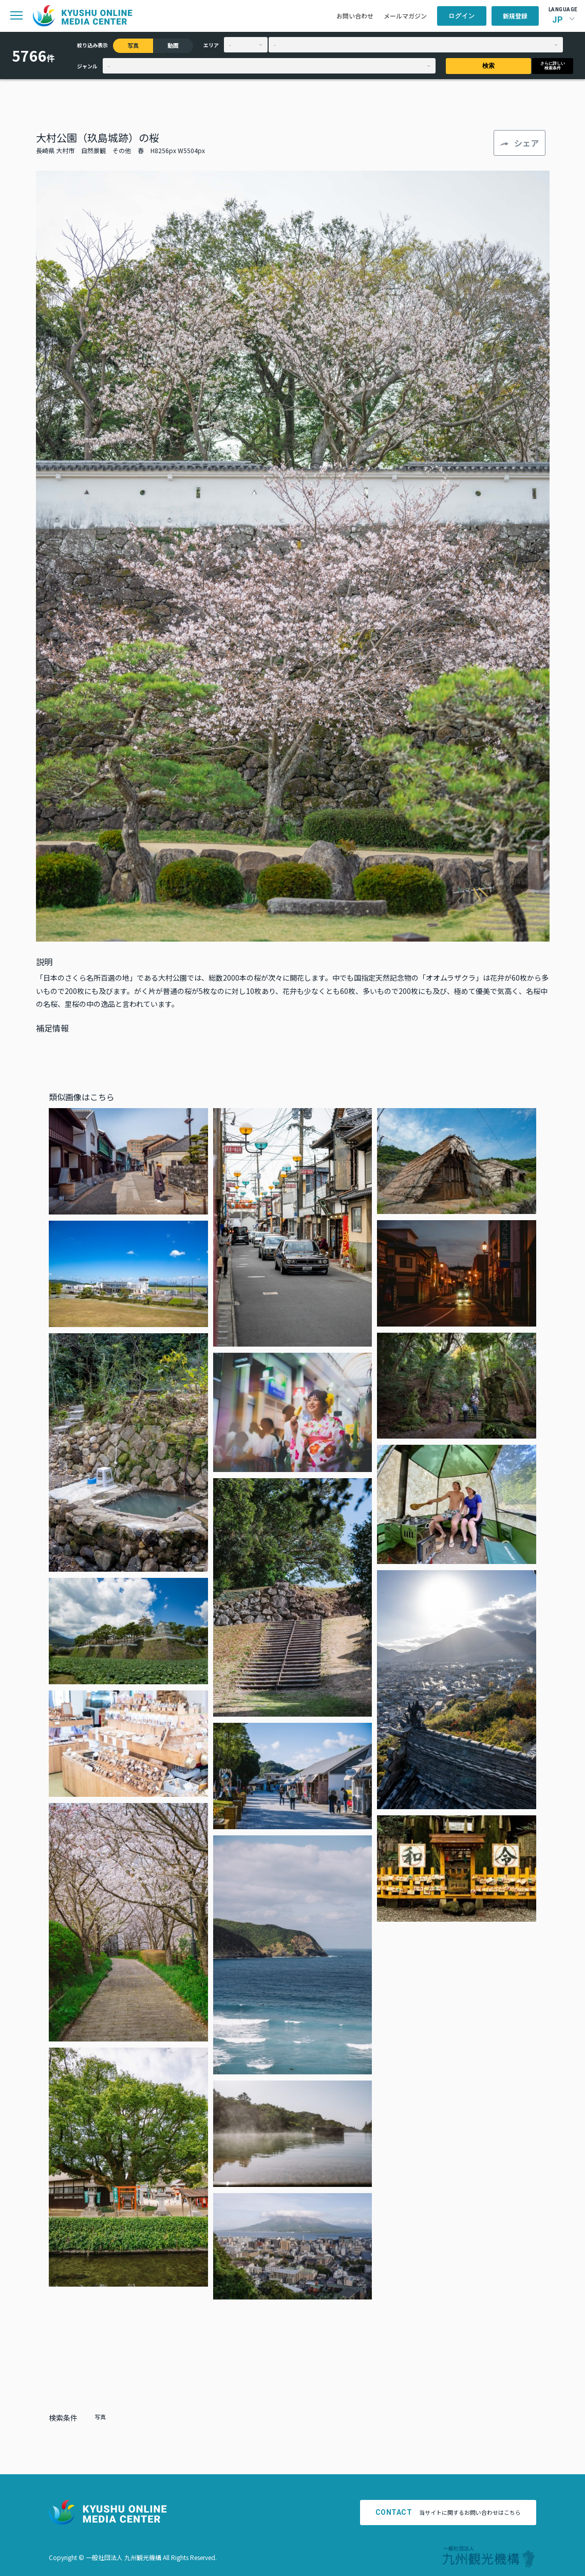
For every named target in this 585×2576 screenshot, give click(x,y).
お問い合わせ (354, 15)
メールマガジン (405, 15)
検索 (488, 65)
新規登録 (515, 15)
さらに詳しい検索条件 (552, 65)
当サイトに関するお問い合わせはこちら (448, 2512)
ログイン (461, 16)
